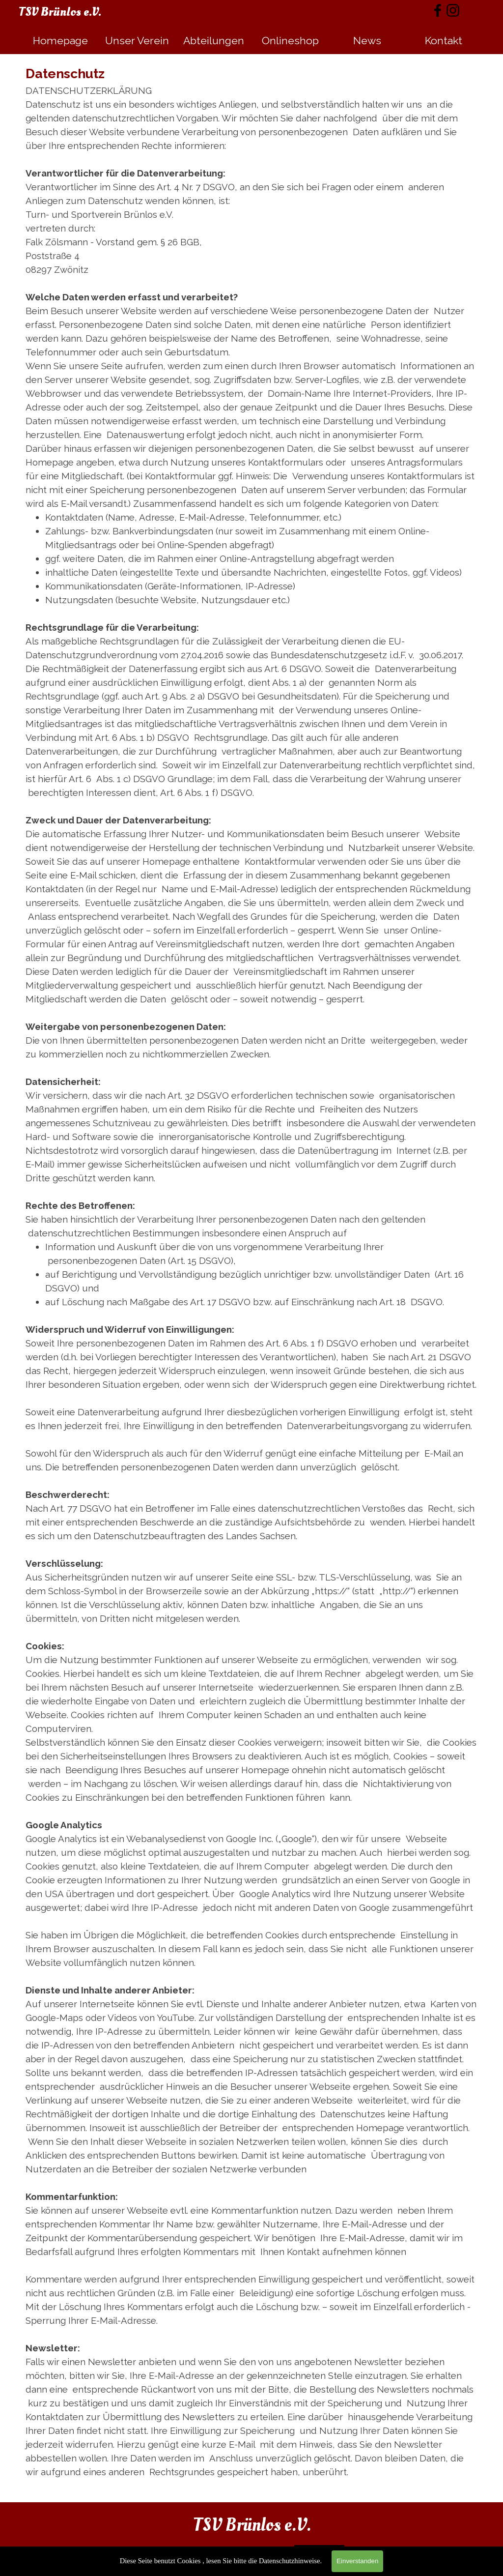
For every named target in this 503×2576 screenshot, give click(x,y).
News (367, 40)
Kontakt (443, 40)
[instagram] (453, 10)
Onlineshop (290, 40)
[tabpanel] (251, 1278)
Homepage (60, 40)
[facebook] (437, 10)
